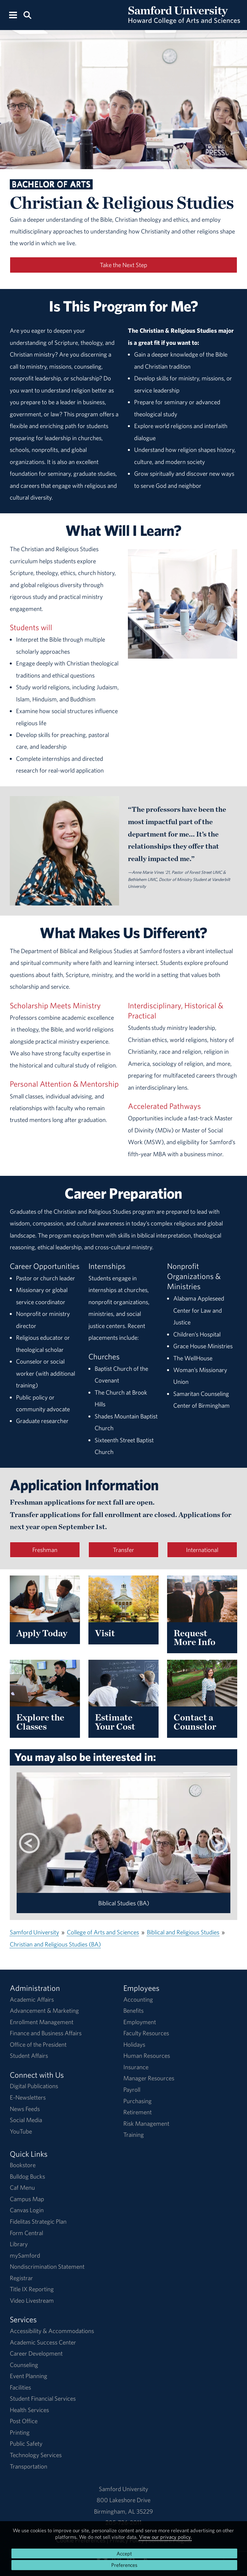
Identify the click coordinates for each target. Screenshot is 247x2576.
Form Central (26, 2233)
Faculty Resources (146, 2033)
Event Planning (28, 2376)
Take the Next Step (123, 265)
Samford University (34, 1932)
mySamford (25, 2255)
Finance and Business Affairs (46, 2033)
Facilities (20, 2387)
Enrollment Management (41, 2022)
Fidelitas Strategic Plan (38, 2221)
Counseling (24, 2365)
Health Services (29, 2410)
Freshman (44, 1550)
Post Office (24, 2421)
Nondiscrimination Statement (47, 2266)
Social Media (26, 2120)
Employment (139, 2022)
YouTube (21, 2131)
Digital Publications (34, 2086)
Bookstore (23, 2165)
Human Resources (146, 2055)
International (202, 1550)
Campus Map (27, 2199)
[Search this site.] (27, 14)
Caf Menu (22, 2187)
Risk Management (146, 2123)
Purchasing (137, 2101)
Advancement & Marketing (44, 2010)
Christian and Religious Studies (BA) (55, 1944)
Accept (124, 2553)
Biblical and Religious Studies (183, 1932)
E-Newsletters (28, 2097)
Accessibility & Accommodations (52, 2331)
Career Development (36, 2353)
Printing (20, 2432)
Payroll (131, 2089)
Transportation (28, 2466)
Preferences (124, 2565)
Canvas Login (27, 2210)
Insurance (135, 2067)
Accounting (138, 1999)
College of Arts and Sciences (103, 1932)
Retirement (137, 2112)
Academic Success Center (43, 2342)
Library (19, 2244)
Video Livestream (32, 2300)
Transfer (123, 1550)
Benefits (133, 2010)
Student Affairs (29, 2055)
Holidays (134, 2044)
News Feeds (25, 2109)
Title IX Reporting (32, 2289)
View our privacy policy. (165, 2537)
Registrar (21, 2278)
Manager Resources (148, 2078)
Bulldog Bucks (27, 2176)
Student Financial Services (43, 2398)
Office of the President (38, 2044)
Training (133, 2134)
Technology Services (36, 2455)
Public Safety (26, 2443)
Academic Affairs (32, 1999)
